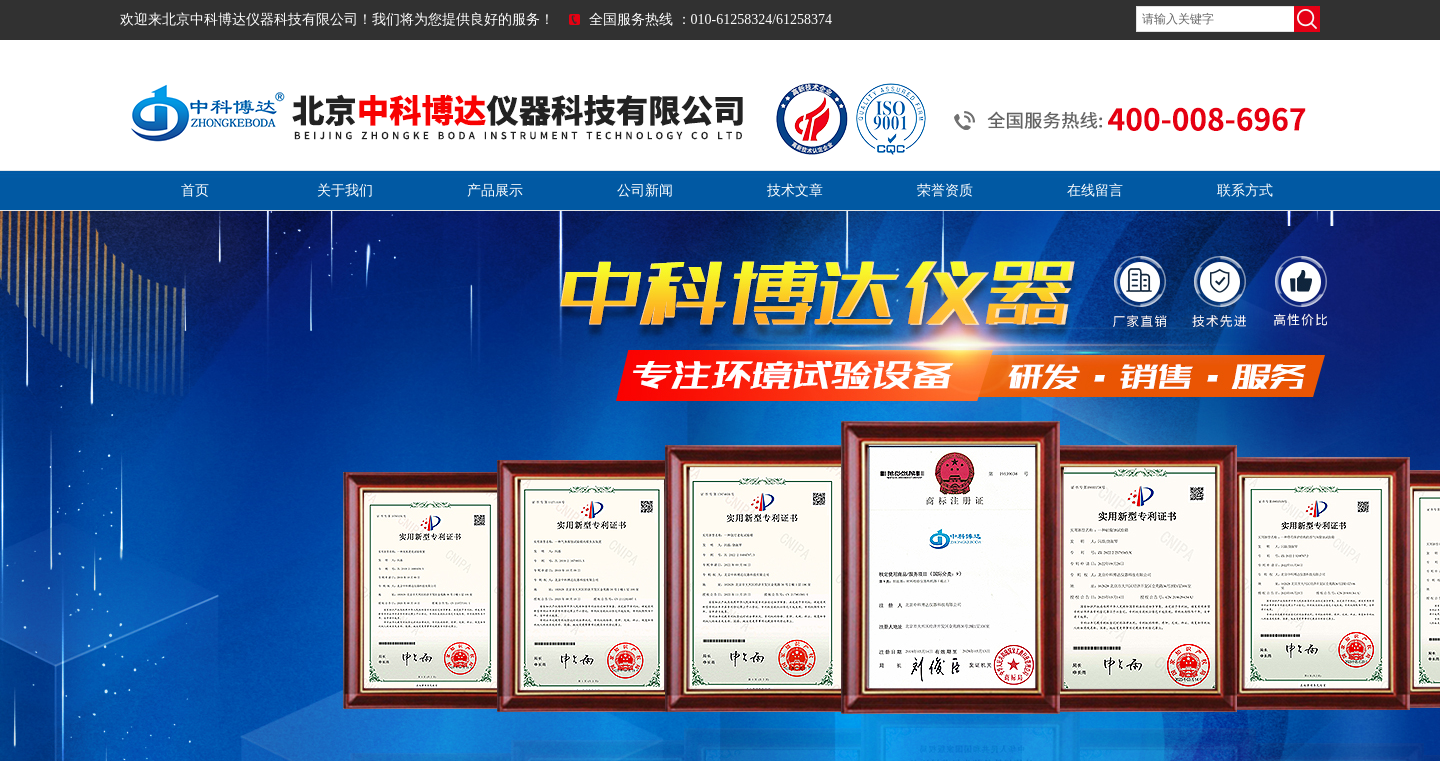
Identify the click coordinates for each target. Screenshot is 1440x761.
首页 (195, 190)
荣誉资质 (945, 190)
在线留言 (1095, 190)
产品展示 (495, 190)
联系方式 (1245, 190)
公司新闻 (645, 190)
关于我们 (345, 190)
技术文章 (795, 190)
